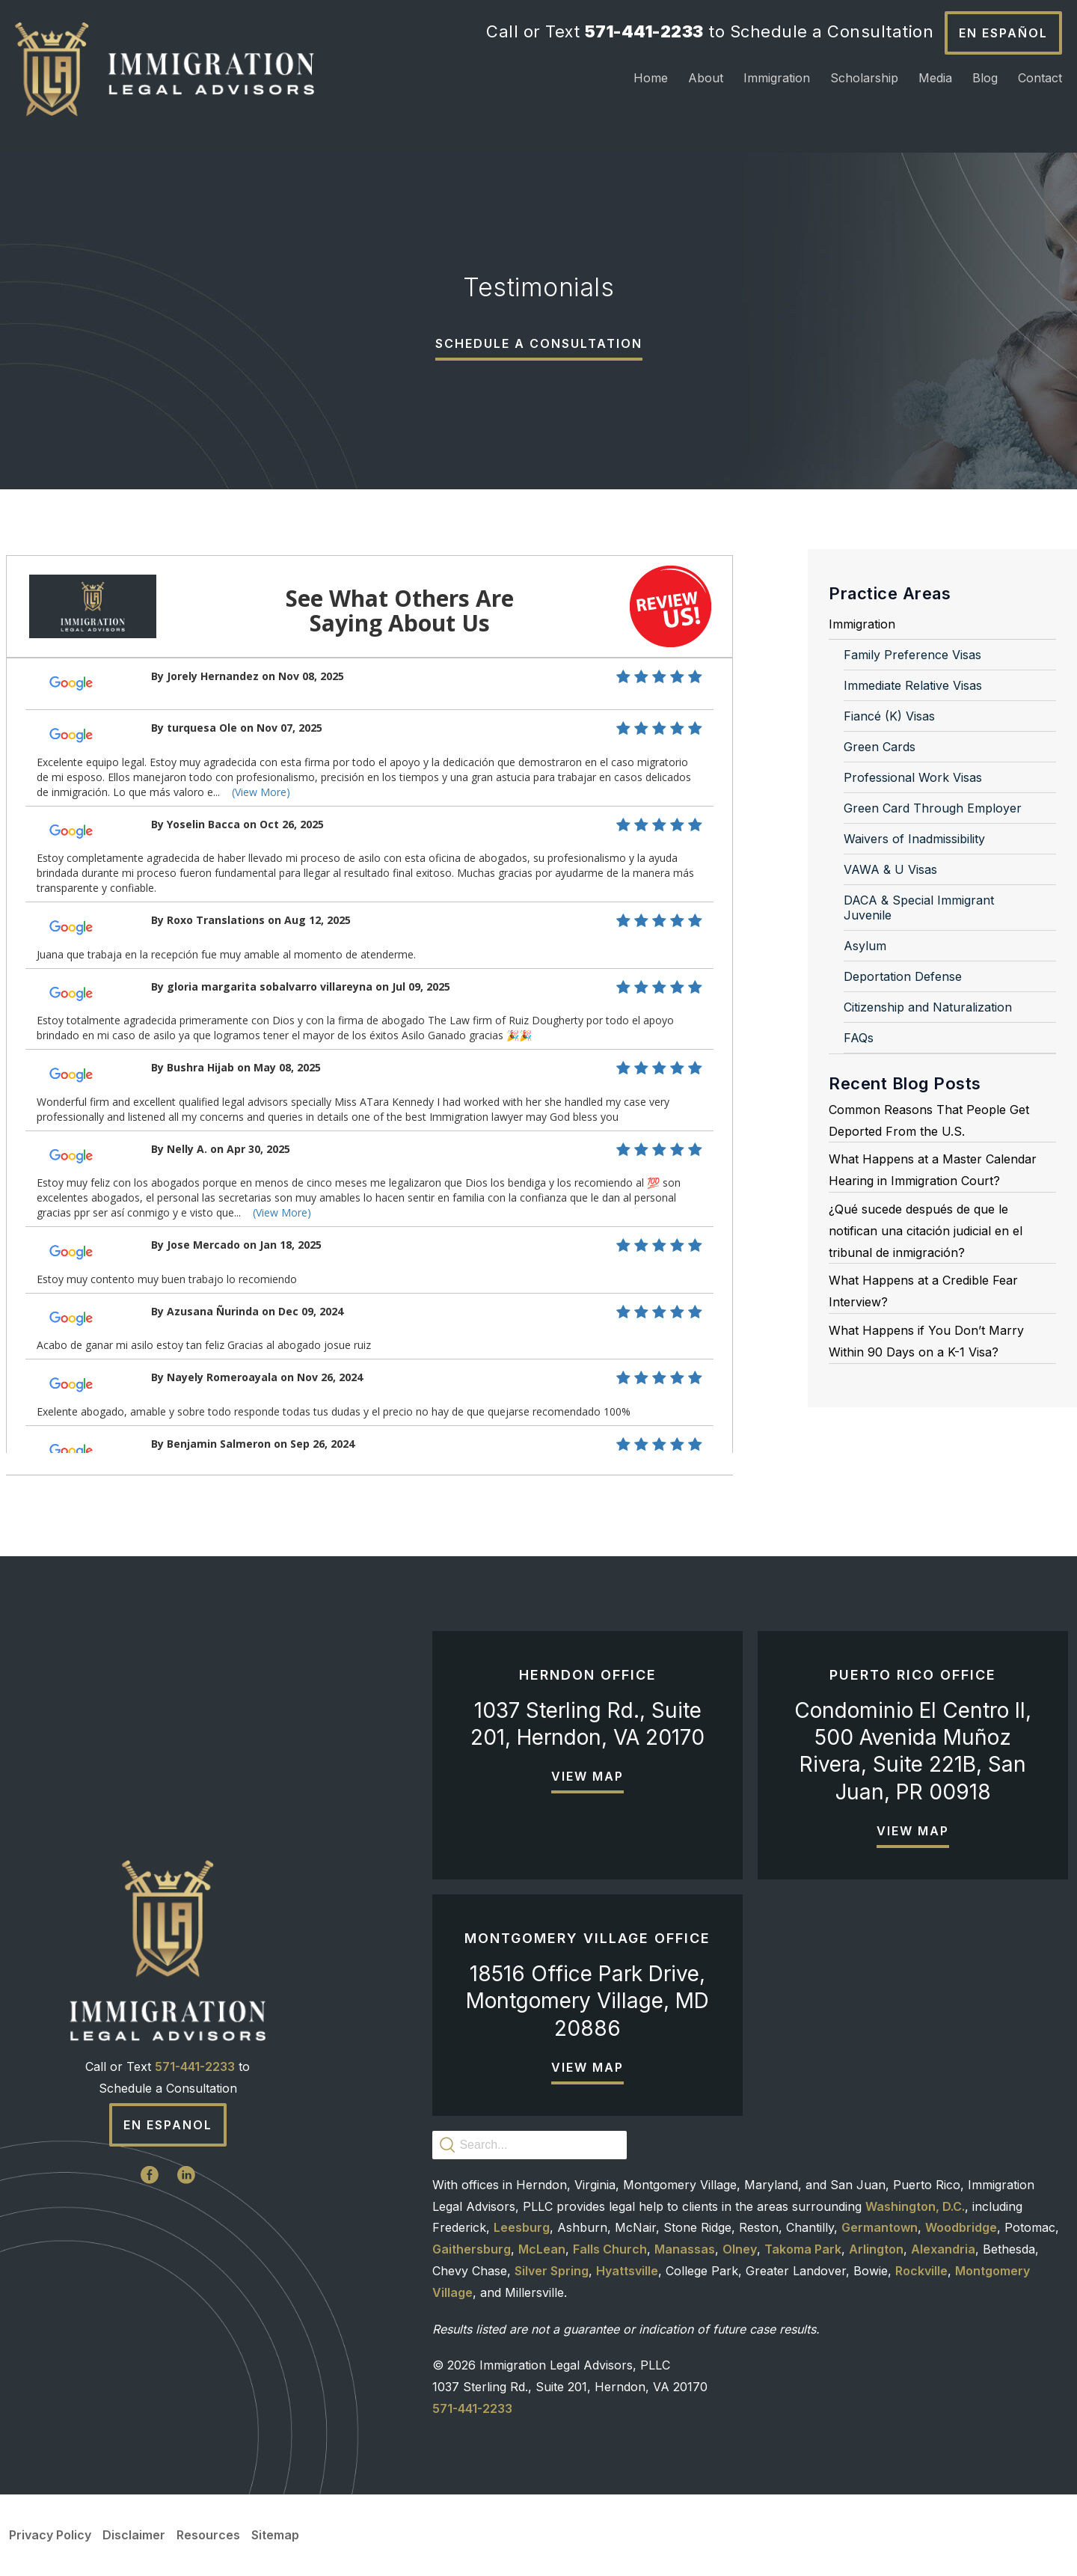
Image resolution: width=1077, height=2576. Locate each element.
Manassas (684, 2249)
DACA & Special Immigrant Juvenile (919, 908)
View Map (587, 1776)
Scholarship (864, 77)
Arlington (876, 2249)
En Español (1003, 32)
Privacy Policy (50, 2534)
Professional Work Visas (913, 777)
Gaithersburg (471, 2249)
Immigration (776, 77)
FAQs (859, 1037)
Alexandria (943, 2249)
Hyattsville (627, 2270)
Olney (739, 2249)
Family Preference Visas (912, 654)
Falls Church (610, 2249)
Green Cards (879, 746)
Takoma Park (802, 2249)
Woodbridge (961, 2227)
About (705, 77)
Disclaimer (133, 2534)
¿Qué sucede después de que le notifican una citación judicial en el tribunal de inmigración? (925, 1231)
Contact (1040, 77)
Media (935, 77)
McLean (541, 2249)
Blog (985, 77)
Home (650, 77)
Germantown (879, 2227)
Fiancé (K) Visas (889, 716)
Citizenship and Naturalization (928, 1007)
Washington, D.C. (915, 2206)
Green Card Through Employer (933, 808)
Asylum (865, 945)
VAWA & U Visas (890, 869)
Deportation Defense (903, 976)
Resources (208, 2534)
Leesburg (522, 2227)
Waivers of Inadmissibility (914, 838)
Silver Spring (552, 2270)
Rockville (921, 2270)
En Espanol (167, 2124)
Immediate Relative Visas (913, 685)
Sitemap (275, 2534)
